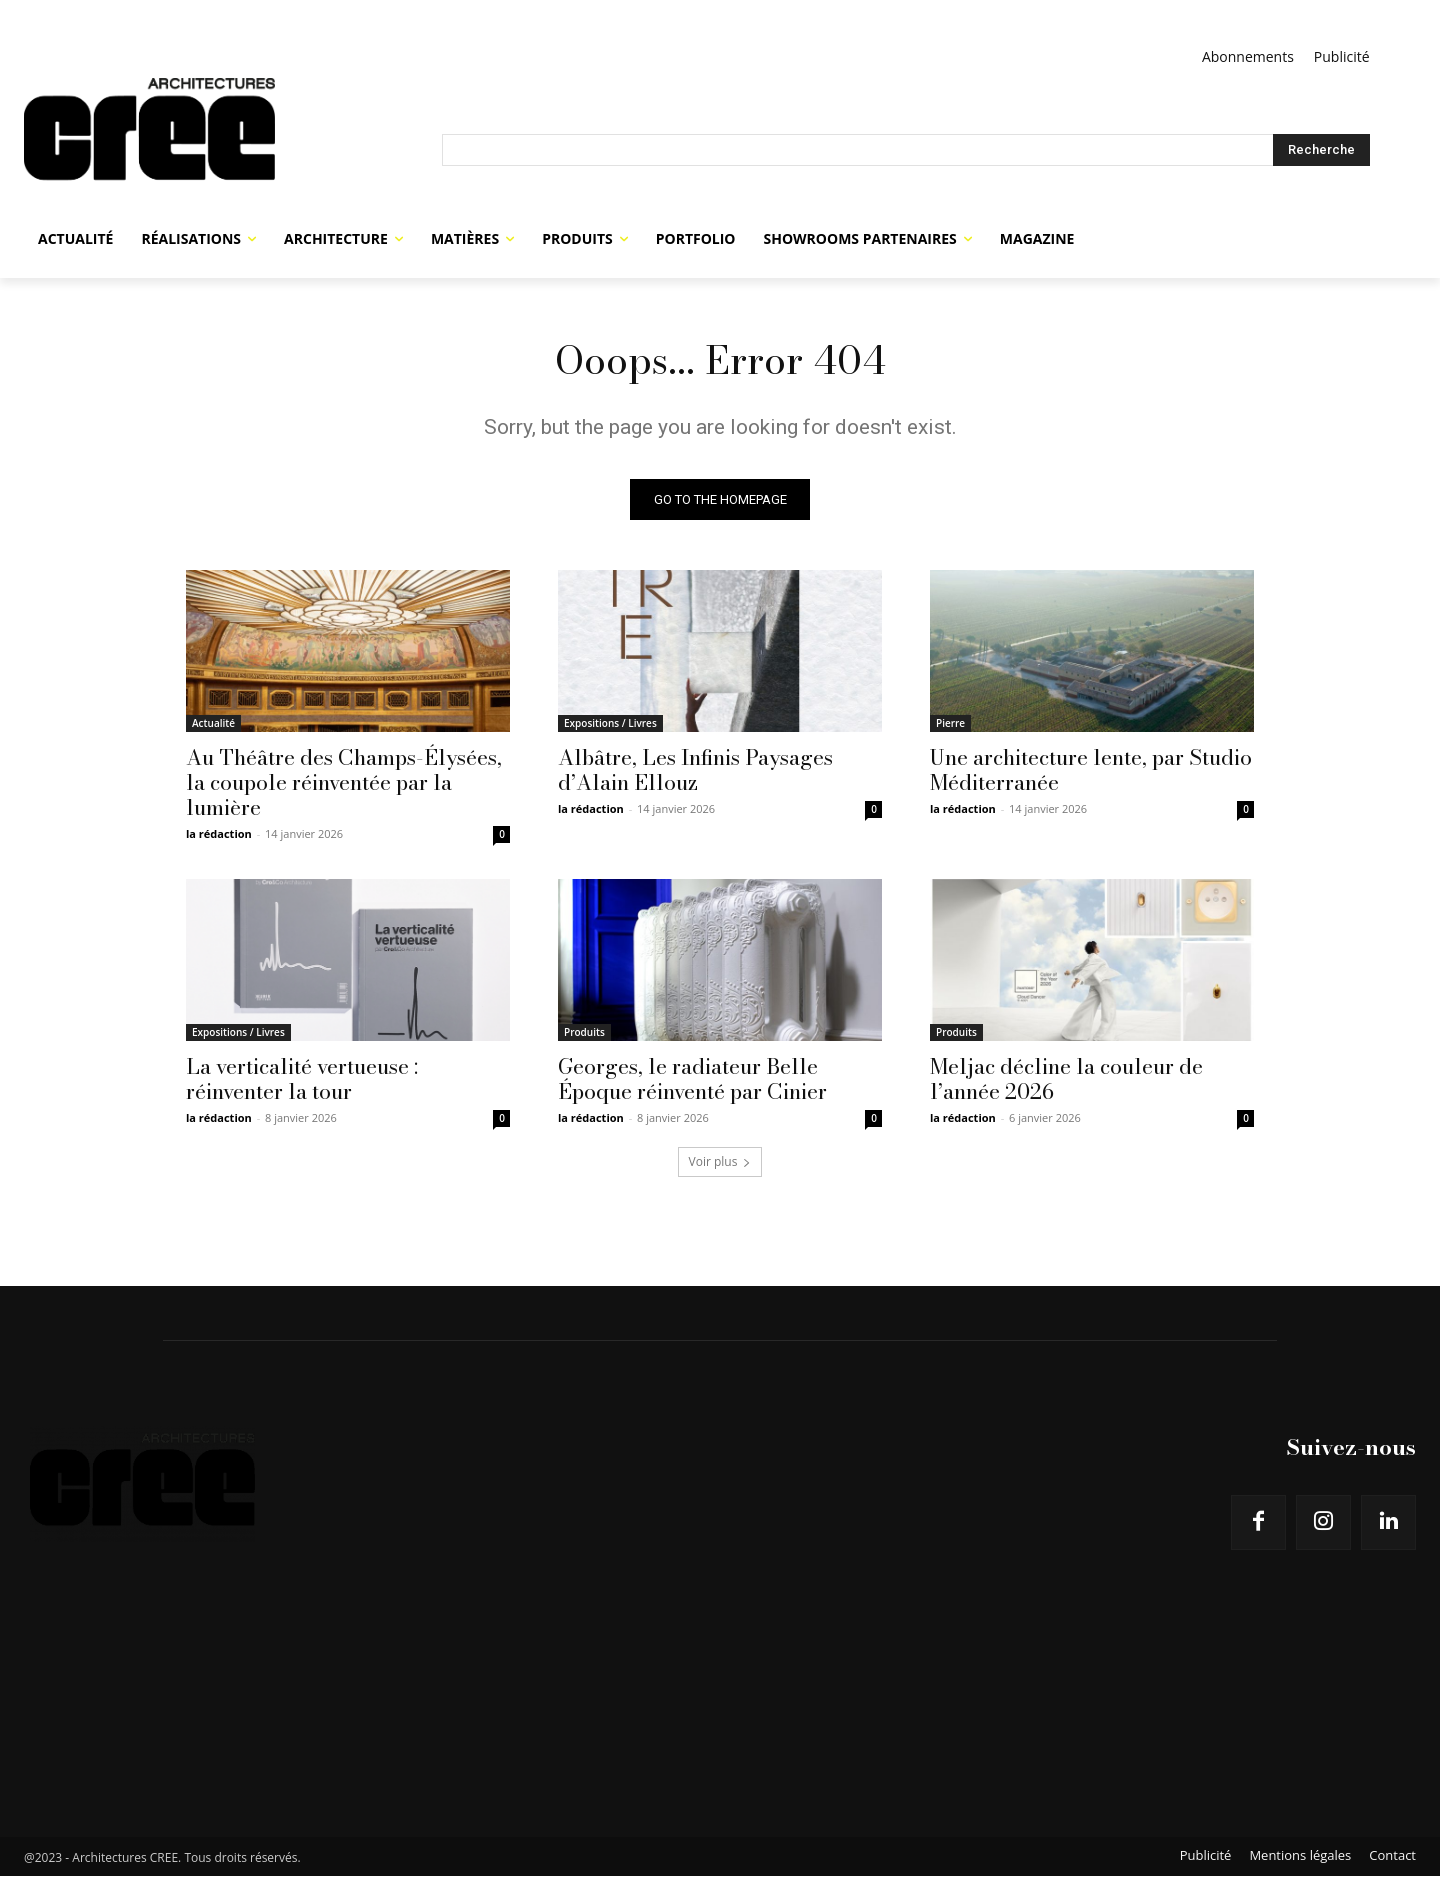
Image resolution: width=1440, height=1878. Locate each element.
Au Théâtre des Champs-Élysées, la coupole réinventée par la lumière (344, 784)
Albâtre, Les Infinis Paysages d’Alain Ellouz (695, 771)
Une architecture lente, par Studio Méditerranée (1091, 771)
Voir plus (720, 1163)
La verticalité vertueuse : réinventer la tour (302, 1080)
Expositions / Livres (610, 725)
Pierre (950, 725)
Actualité (213, 725)
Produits (584, 1034)
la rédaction (219, 835)
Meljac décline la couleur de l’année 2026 (1066, 1080)
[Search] (1321, 150)
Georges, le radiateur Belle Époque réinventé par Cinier (692, 1080)
